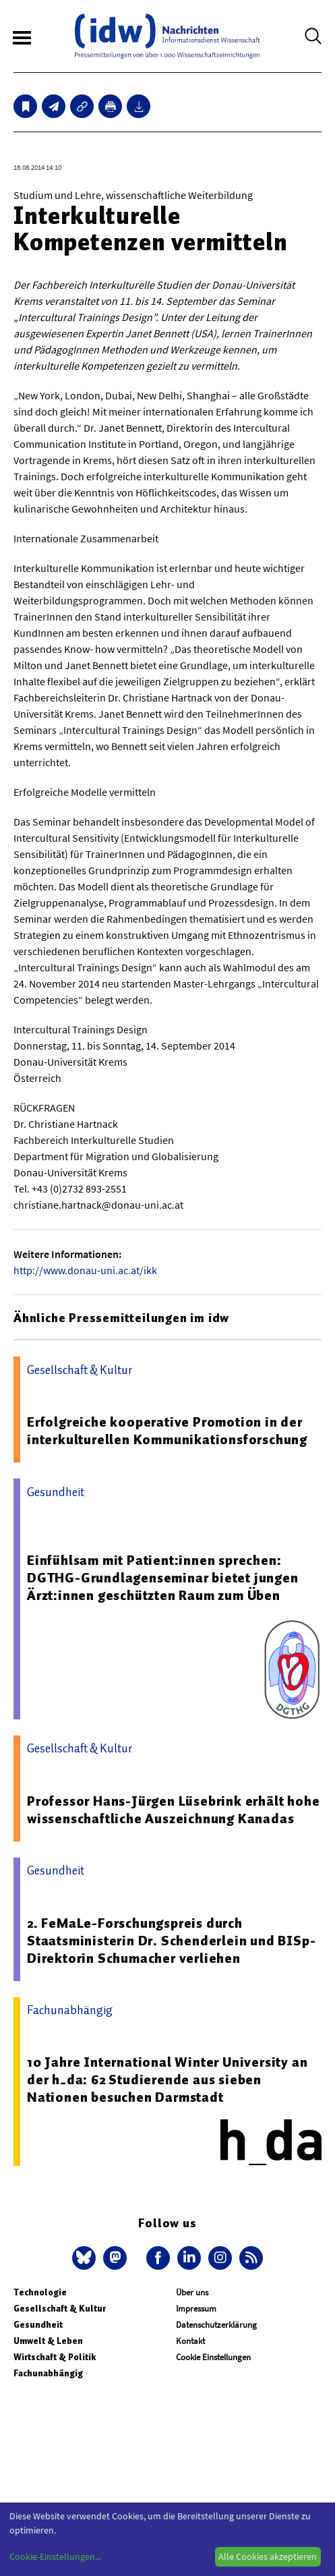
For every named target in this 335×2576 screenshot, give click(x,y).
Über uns (192, 2292)
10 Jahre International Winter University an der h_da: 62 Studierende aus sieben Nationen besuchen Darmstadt (167, 2079)
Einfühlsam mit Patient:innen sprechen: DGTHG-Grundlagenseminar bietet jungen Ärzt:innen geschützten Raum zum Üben (163, 1577)
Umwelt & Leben (48, 2341)
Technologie (40, 2292)
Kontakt (190, 2341)
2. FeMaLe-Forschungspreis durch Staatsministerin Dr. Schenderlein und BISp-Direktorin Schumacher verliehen (171, 1940)
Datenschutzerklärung (216, 2324)
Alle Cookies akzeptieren (267, 2556)
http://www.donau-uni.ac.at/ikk (85, 1270)
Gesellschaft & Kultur (59, 2308)
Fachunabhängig (48, 2373)
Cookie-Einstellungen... (55, 2556)
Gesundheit (38, 2324)
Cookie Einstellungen (213, 2357)
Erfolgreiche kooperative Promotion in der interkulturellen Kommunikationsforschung (167, 1431)
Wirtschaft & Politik (54, 2357)
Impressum (196, 2308)
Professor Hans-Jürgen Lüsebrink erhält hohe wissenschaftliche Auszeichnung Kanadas (173, 1810)
